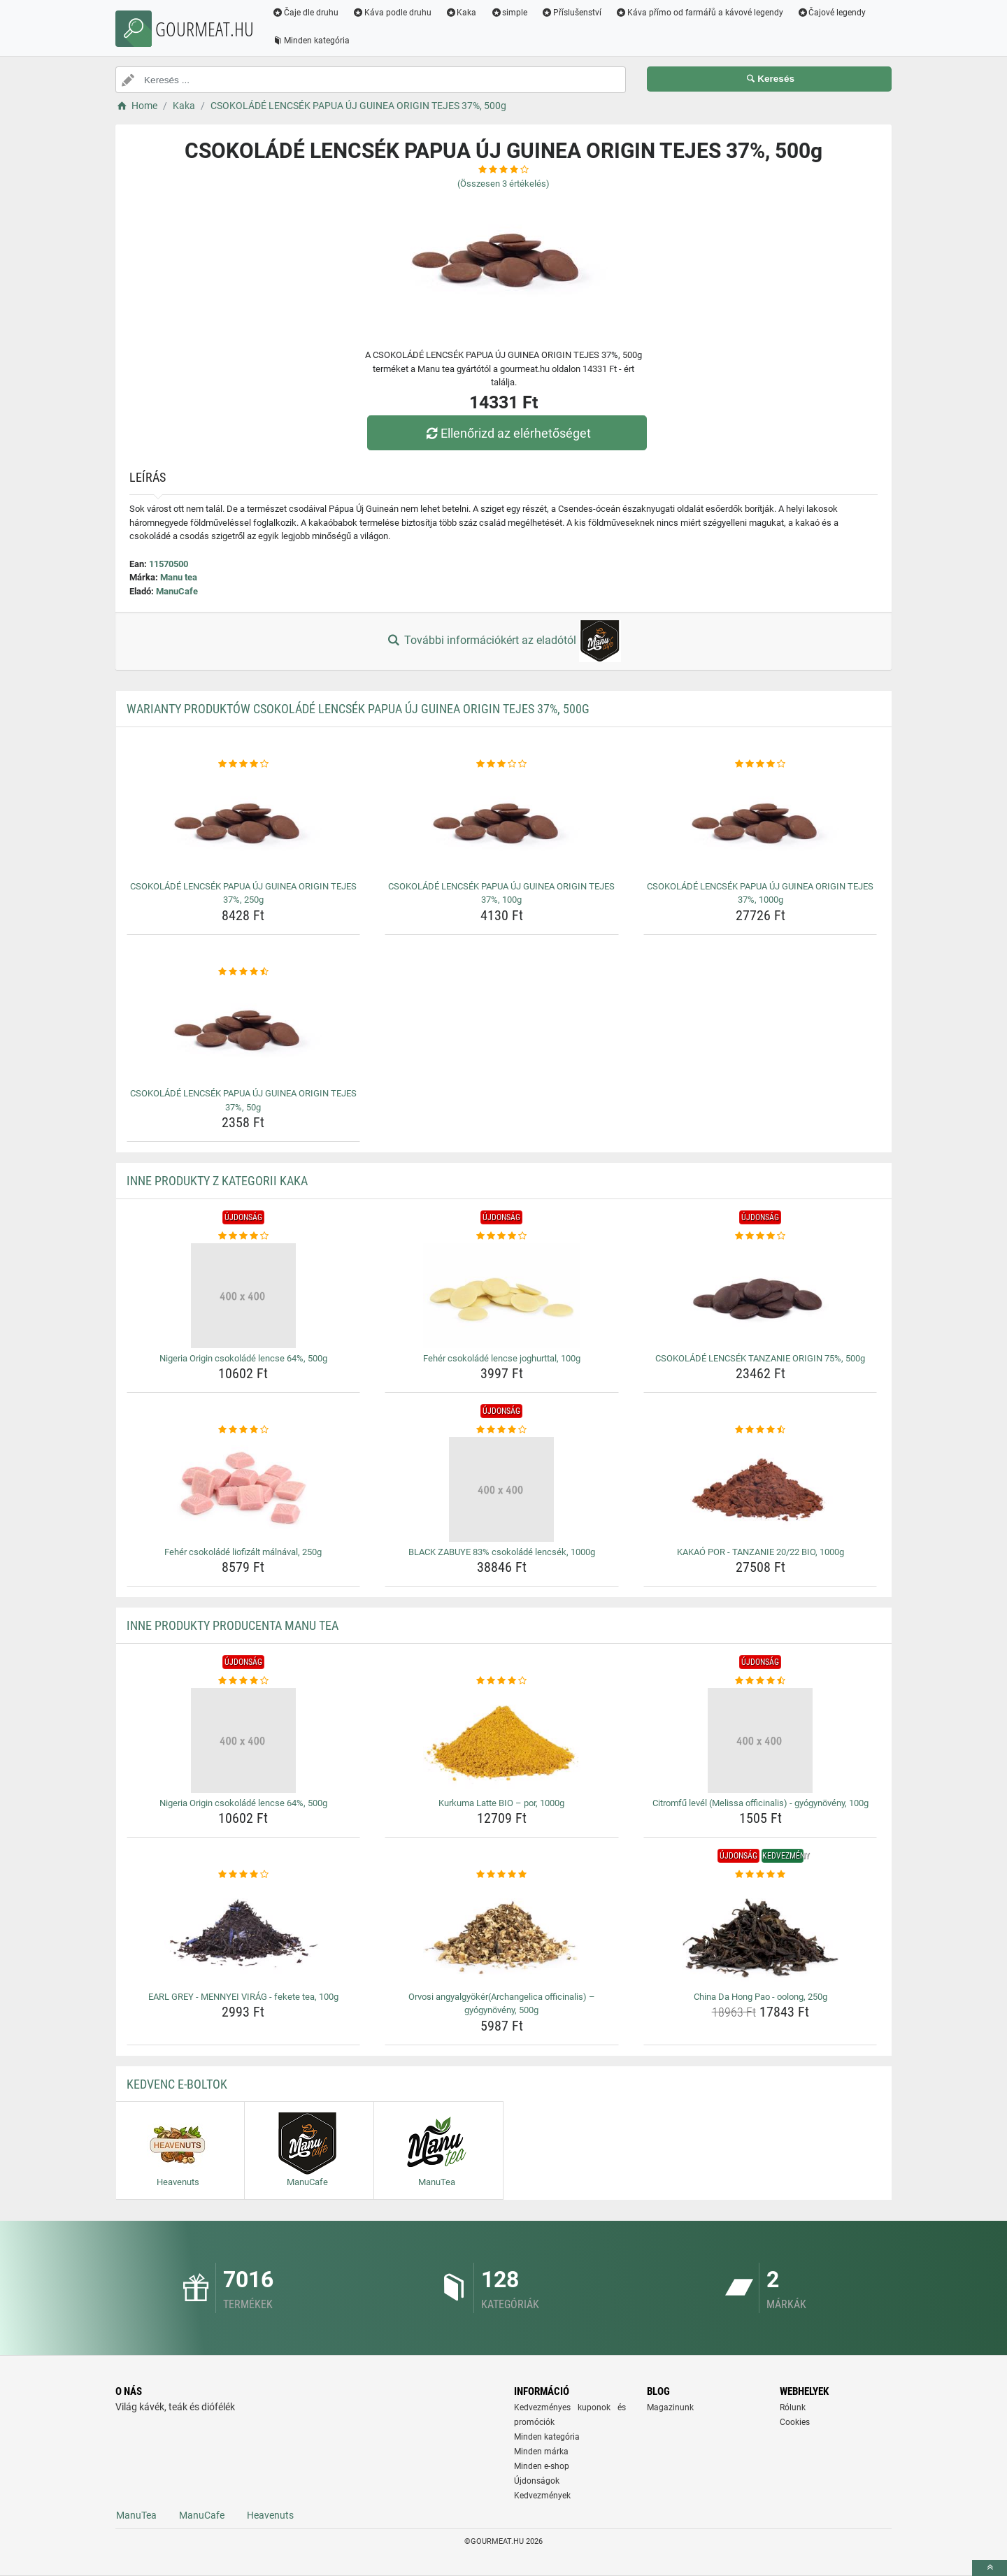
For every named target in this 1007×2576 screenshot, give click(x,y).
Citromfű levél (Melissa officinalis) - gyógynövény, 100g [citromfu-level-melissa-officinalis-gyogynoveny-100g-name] (760, 1803)
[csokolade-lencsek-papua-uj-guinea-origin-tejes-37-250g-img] (243, 823)
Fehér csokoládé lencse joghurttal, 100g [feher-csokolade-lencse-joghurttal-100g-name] (501, 1358)
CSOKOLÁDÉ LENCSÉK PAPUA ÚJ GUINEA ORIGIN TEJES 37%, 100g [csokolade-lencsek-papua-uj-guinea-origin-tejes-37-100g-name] (501, 893)
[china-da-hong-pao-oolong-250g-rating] (760, 1875)
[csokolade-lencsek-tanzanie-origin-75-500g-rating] (760, 1236)
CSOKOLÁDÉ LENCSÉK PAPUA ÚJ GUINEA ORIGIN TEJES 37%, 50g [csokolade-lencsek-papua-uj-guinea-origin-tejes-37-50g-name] (243, 1100)
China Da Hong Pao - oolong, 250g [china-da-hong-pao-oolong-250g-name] (760, 1996)
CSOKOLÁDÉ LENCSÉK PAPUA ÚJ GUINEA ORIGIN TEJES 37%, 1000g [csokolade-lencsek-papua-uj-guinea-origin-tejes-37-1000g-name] (760, 893)
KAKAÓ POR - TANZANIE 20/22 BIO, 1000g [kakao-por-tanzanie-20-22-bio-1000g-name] (760, 1552)
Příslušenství (571, 12)
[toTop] (989, 2568)
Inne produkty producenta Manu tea (232, 1625)
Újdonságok (536, 2481)
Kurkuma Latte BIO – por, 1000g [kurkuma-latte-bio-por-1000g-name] (501, 1803)
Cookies (795, 2422)
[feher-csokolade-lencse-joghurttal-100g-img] (501, 1295)
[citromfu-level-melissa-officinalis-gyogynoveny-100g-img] (760, 1740)
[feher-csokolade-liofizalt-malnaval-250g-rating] (243, 1430)
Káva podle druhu (391, 12)
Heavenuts (270, 2515)
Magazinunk (670, 2407)
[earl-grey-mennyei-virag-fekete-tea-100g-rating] (243, 1875)
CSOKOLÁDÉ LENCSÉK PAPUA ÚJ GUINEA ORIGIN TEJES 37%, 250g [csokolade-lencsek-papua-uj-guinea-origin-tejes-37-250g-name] (243, 893)
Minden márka (541, 2451)
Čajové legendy (831, 12)
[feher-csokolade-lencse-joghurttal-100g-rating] (501, 1236)
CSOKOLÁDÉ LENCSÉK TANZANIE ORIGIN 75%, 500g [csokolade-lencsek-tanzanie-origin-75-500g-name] (760, 1358)
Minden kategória (311, 40)
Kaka (461, 12)
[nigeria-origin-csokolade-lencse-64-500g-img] (243, 1295)
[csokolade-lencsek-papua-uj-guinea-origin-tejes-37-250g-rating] (243, 764)
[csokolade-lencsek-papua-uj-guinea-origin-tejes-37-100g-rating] (501, 764)
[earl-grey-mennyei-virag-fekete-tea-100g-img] (243, 1934)
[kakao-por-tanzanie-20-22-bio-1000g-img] (760, 1489)
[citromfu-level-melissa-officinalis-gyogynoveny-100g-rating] (760, 1681)
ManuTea (136, 2515)
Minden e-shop (541, 2466)
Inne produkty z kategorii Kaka (217, 1180)
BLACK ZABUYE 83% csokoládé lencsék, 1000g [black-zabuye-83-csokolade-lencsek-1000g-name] (501, 1552)
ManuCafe (177, 591)
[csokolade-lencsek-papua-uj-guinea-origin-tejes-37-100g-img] (501, 823)
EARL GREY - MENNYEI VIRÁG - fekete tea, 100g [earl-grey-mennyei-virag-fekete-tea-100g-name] (243, 1996)
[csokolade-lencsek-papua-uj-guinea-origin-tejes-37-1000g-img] (760, 823)
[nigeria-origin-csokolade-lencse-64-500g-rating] (243, 1236)
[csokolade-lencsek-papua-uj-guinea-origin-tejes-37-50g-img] (243, 1030)
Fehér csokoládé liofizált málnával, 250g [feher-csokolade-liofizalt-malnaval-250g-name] (243, 1552)
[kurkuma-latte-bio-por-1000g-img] (501, 1740)
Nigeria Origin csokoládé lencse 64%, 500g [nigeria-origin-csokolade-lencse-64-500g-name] (243, 1358)
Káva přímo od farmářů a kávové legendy (699, 12)
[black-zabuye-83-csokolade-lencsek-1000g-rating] (501, 1430)
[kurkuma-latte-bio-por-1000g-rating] (501, 1681)
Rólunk (793, 2407)
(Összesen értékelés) (503, 183)
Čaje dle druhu (305, 12)
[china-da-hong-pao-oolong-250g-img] (760, 1934)
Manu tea (178, 577)
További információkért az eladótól (503, 641)
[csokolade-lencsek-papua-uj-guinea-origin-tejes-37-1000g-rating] (760, 764)
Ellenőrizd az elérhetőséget (507, 433)
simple (508, 12)
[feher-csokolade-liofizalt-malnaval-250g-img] (243, 1489)
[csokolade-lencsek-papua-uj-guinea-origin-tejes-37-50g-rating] (243, 972)
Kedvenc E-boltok (177, 2084)
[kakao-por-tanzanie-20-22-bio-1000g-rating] (760, 1430)
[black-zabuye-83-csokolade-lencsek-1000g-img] (501, 1489)
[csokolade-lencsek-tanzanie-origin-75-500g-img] (760, 1295)
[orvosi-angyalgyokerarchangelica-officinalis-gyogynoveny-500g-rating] (501, 1875)
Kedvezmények (542, 2495)
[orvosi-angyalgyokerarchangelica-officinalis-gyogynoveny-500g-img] (501, 1934)
